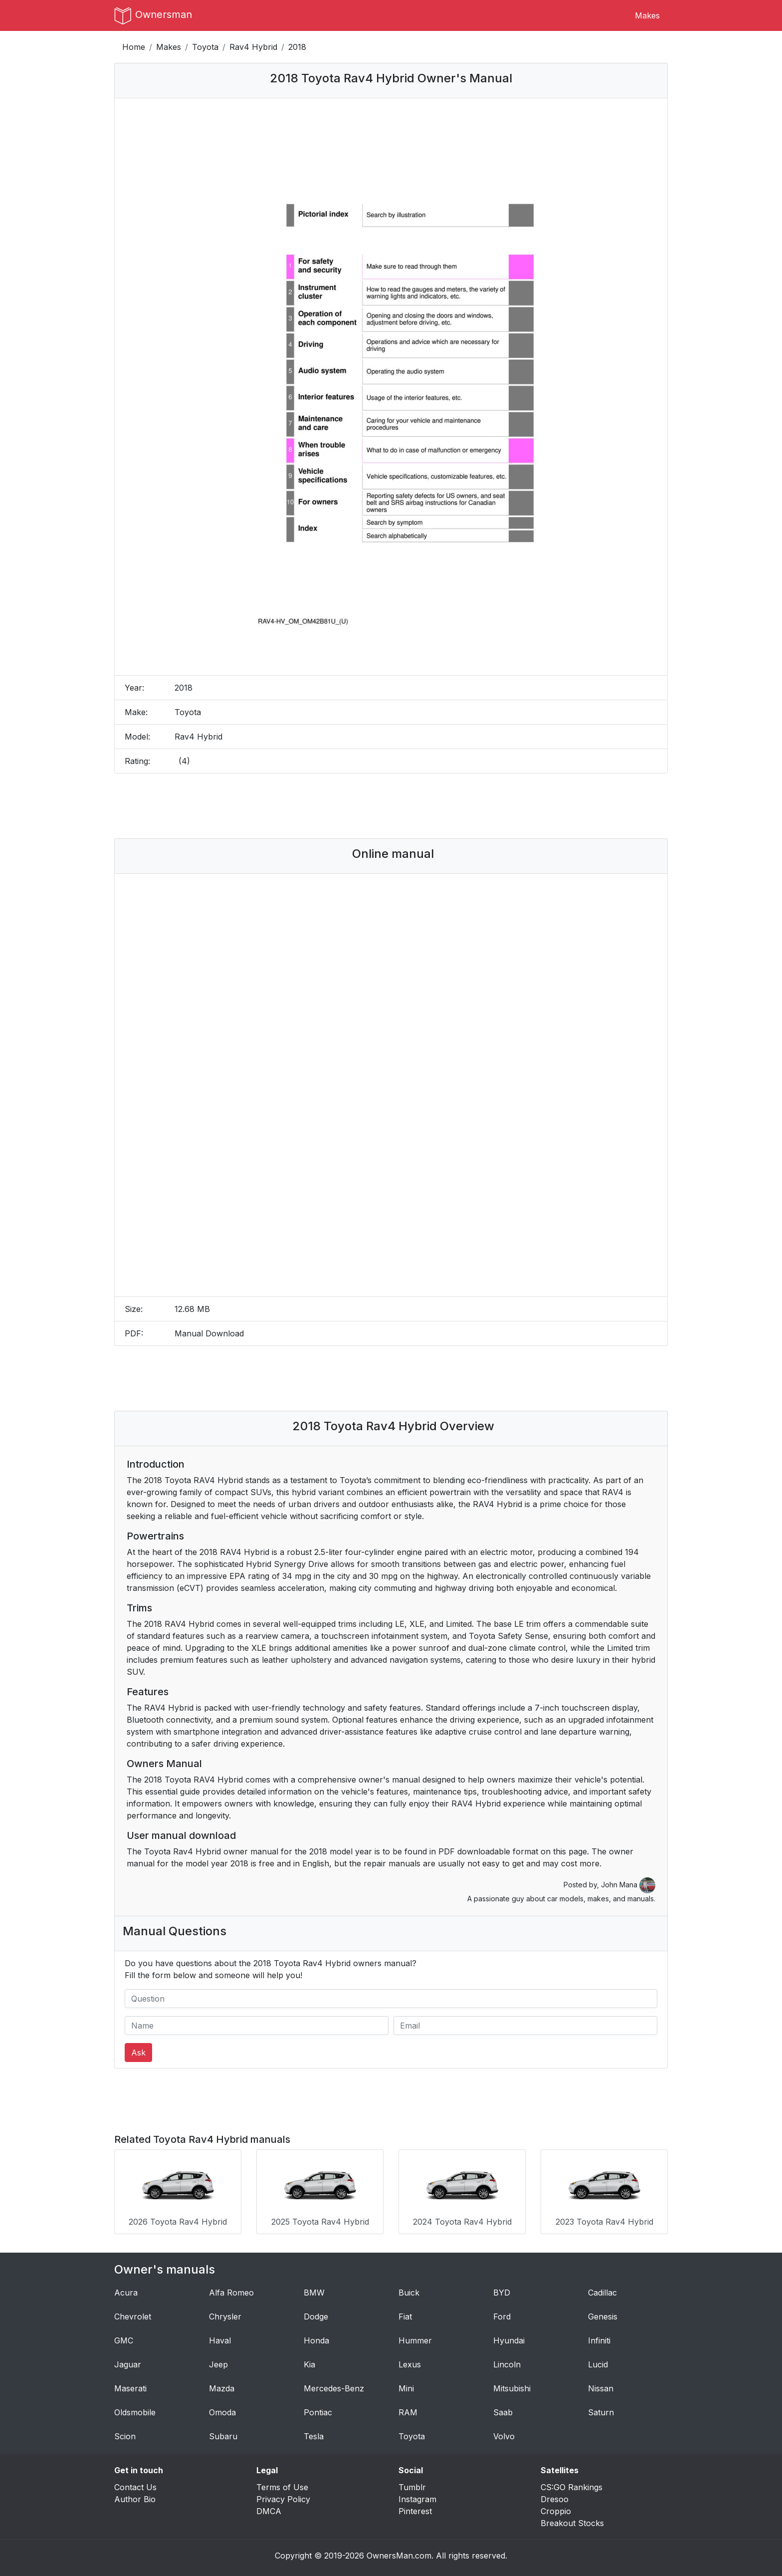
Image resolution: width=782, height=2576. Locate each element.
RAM (407, 2409)
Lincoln (507, 2361)
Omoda (222, 2409)
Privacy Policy (283, 2496)
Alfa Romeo (231, 2289)
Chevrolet (132, 2313)
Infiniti (599, 2337)
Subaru (223, 2433)
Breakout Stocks (572, 2520)
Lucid (598, 2361)
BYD (501, 2289)
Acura (126, 2289)
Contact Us (135, 2484)
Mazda (221, 2385)
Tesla (314, 2433)
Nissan (600, 2385)
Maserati (130, 2385)
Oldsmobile (135, 2409)
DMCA (268, 2508)
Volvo (504, 2433)
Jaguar (127, 2361)
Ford (502, 2313)
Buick (408, 2289)
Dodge (316, 2313)
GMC (123, 2337)
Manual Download (209, 1333)
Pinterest (415, 2508)
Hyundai (509, 2337)
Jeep (218, 2361)
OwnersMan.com (399, 2552)
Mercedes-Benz (334, 2385)
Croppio (556, 2508)
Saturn (601, 2409)
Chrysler (225, 2313)
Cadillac (602, 2289)
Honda (316, 2337)
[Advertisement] (391, 805)
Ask (138, 2053)
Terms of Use (282, 2484)
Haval (220, 2337)
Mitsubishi (512, 2385)
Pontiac (318, 2409)
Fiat (405, 2313)
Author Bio (135, 2496)
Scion (125, 2433)
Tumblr (412, 2484)
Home (133, 47)
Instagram (417, 2496)
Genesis (602, 2313)
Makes (647, 15)
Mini (406, 2385)
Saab (503, 2409)
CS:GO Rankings (571, 2484)
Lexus (409, 2361)
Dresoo (555, 2496)
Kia (309, 2361)
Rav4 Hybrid (253, 47)
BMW (314, 2289)
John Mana (628, 1884)
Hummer (415, 2337)
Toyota (205, 47)
